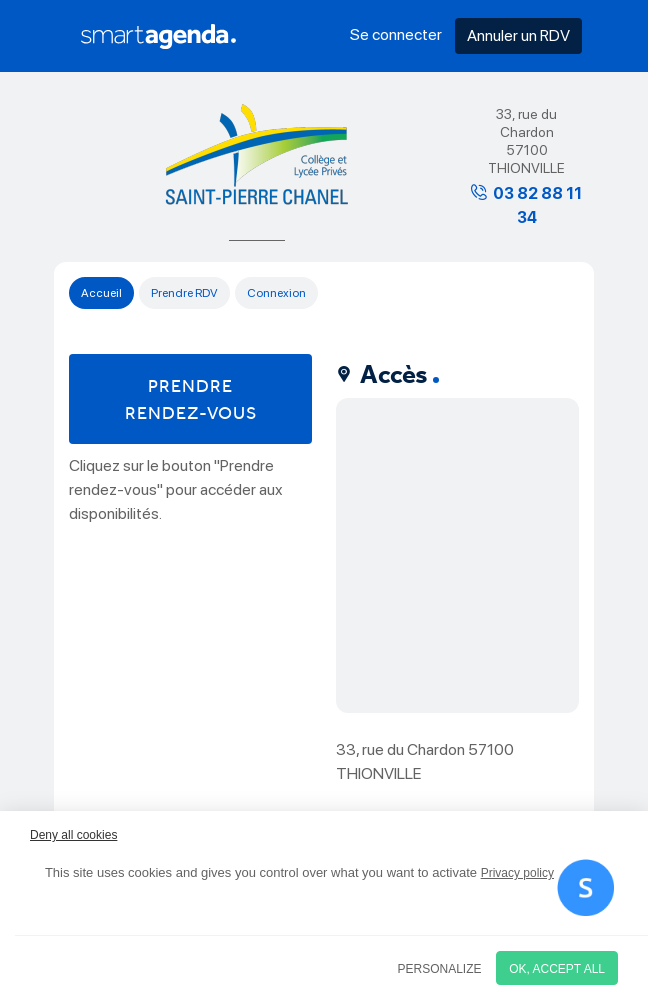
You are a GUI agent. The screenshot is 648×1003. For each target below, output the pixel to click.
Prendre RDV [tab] (184, 293)
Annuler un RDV (518, 35)
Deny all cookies (73, 835)
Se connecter (396, 34)
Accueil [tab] (101, 293)
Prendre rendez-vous (191, 399)
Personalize (440, 969)
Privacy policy (517, 873)
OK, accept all (557, 969)
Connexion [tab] (276, 293)
